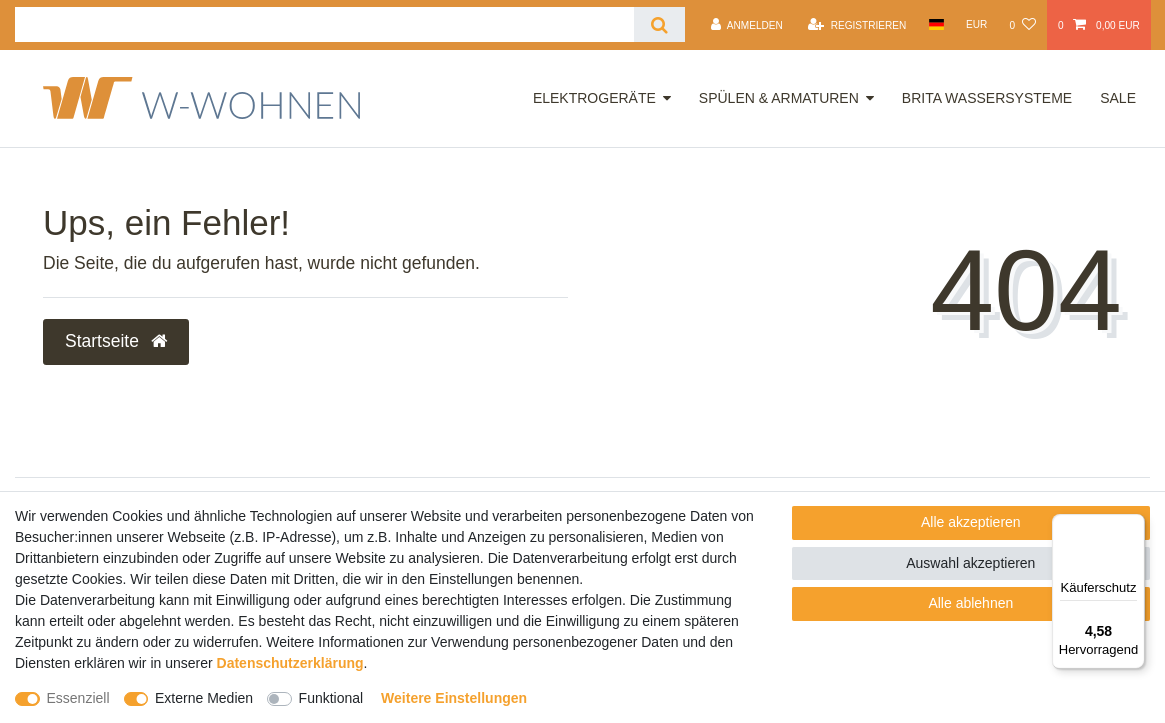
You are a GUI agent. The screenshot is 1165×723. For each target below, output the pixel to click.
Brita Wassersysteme (987, 98)
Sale (1118, 98)
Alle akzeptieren (971, 522)
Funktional (331, 698)
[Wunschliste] (1022, 25)
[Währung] (977, 24)
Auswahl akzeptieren (970, 563)
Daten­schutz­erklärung (290, 663)
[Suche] (659, 24)
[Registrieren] (857, 25)
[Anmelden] (747, 25)
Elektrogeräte (594, 98)
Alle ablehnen (970, 603)
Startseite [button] (116, 341)
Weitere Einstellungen (454, 698)
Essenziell (78, 698)
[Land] (935, 24)
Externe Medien (204, 698)
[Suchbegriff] (324, 24)
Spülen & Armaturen (779, 98)
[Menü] (1133, 526)
